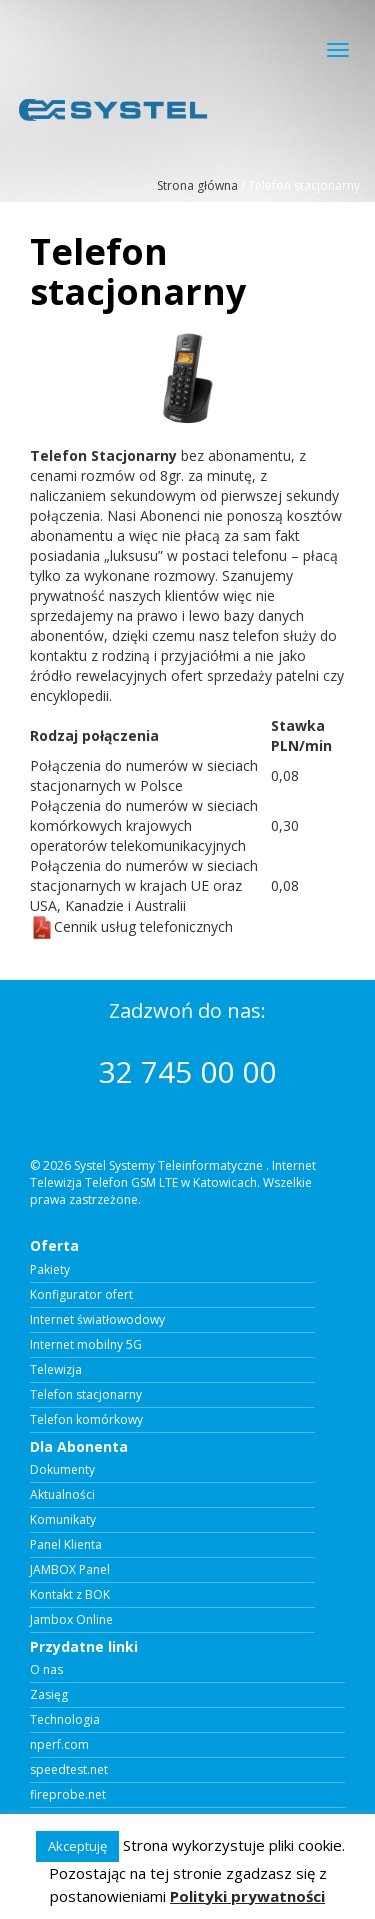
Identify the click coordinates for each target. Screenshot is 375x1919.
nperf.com (59, 1745)
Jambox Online (71, 1620)
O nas (46, 1670)
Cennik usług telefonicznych (143, 926)
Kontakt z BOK (70, 1595)
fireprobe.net (68, 1795)
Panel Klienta (66, 1545)
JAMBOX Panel (70, 1570)
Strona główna (197, 185)
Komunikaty (63, 1520)
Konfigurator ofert (81, 1295)
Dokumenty (62, 1470)
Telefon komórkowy (86, 1420)
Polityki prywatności (247, 1896)
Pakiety (50, 1270)
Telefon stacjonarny (86, 1395)
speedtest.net (69, 1770)
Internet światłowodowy (97, 1320)
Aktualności (62, 1495)
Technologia (65, 1720)
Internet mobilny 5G (86, 1345)
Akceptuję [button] (77, 1846)
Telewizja (56, 1370)
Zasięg (49, 1695)
